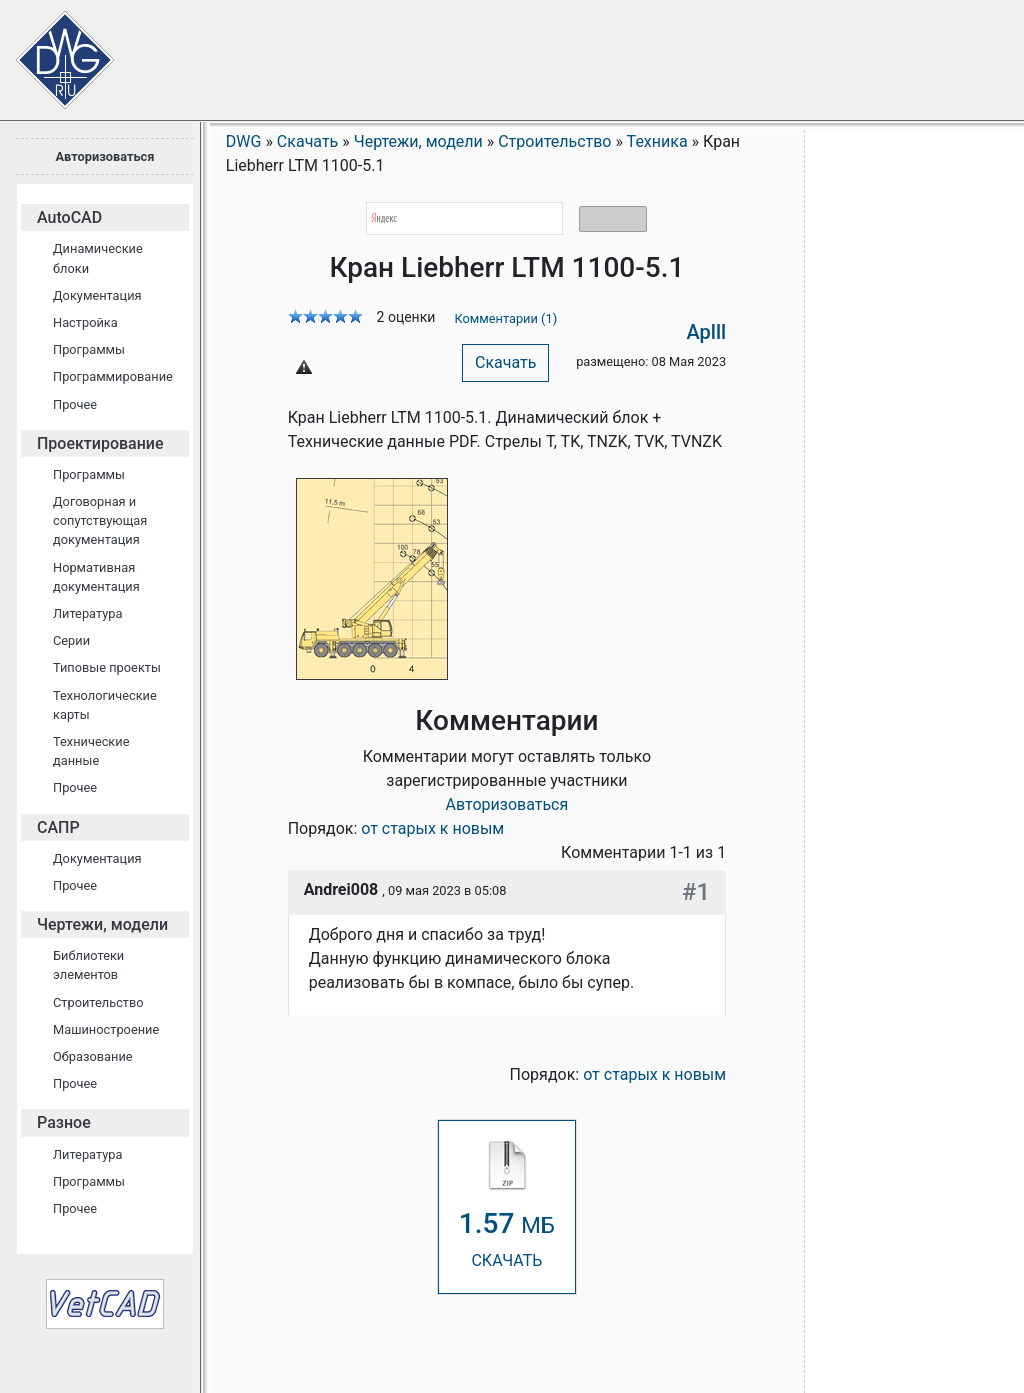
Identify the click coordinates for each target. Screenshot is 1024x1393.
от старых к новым (432, 828)
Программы (89, 349)
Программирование (113, 376)
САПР (58, 827)
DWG (244, 141)
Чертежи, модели (102, 924)
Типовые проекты (107, 667)
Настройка (85, 322)
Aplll (707, 332)
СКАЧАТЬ (507, 1205)
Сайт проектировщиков (50, 50)
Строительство (98, 1002)
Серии (71, 640)
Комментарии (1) (505, 318)
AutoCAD (69, 217)
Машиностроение (106, 1029)
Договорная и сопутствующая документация (100, 520)
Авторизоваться (104, 156)
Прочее (75, 404)
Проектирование (100, 443)
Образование (93, 1056)
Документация (97, 295)
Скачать (505, 362)
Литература (87, 613)
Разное (64, 1122)
